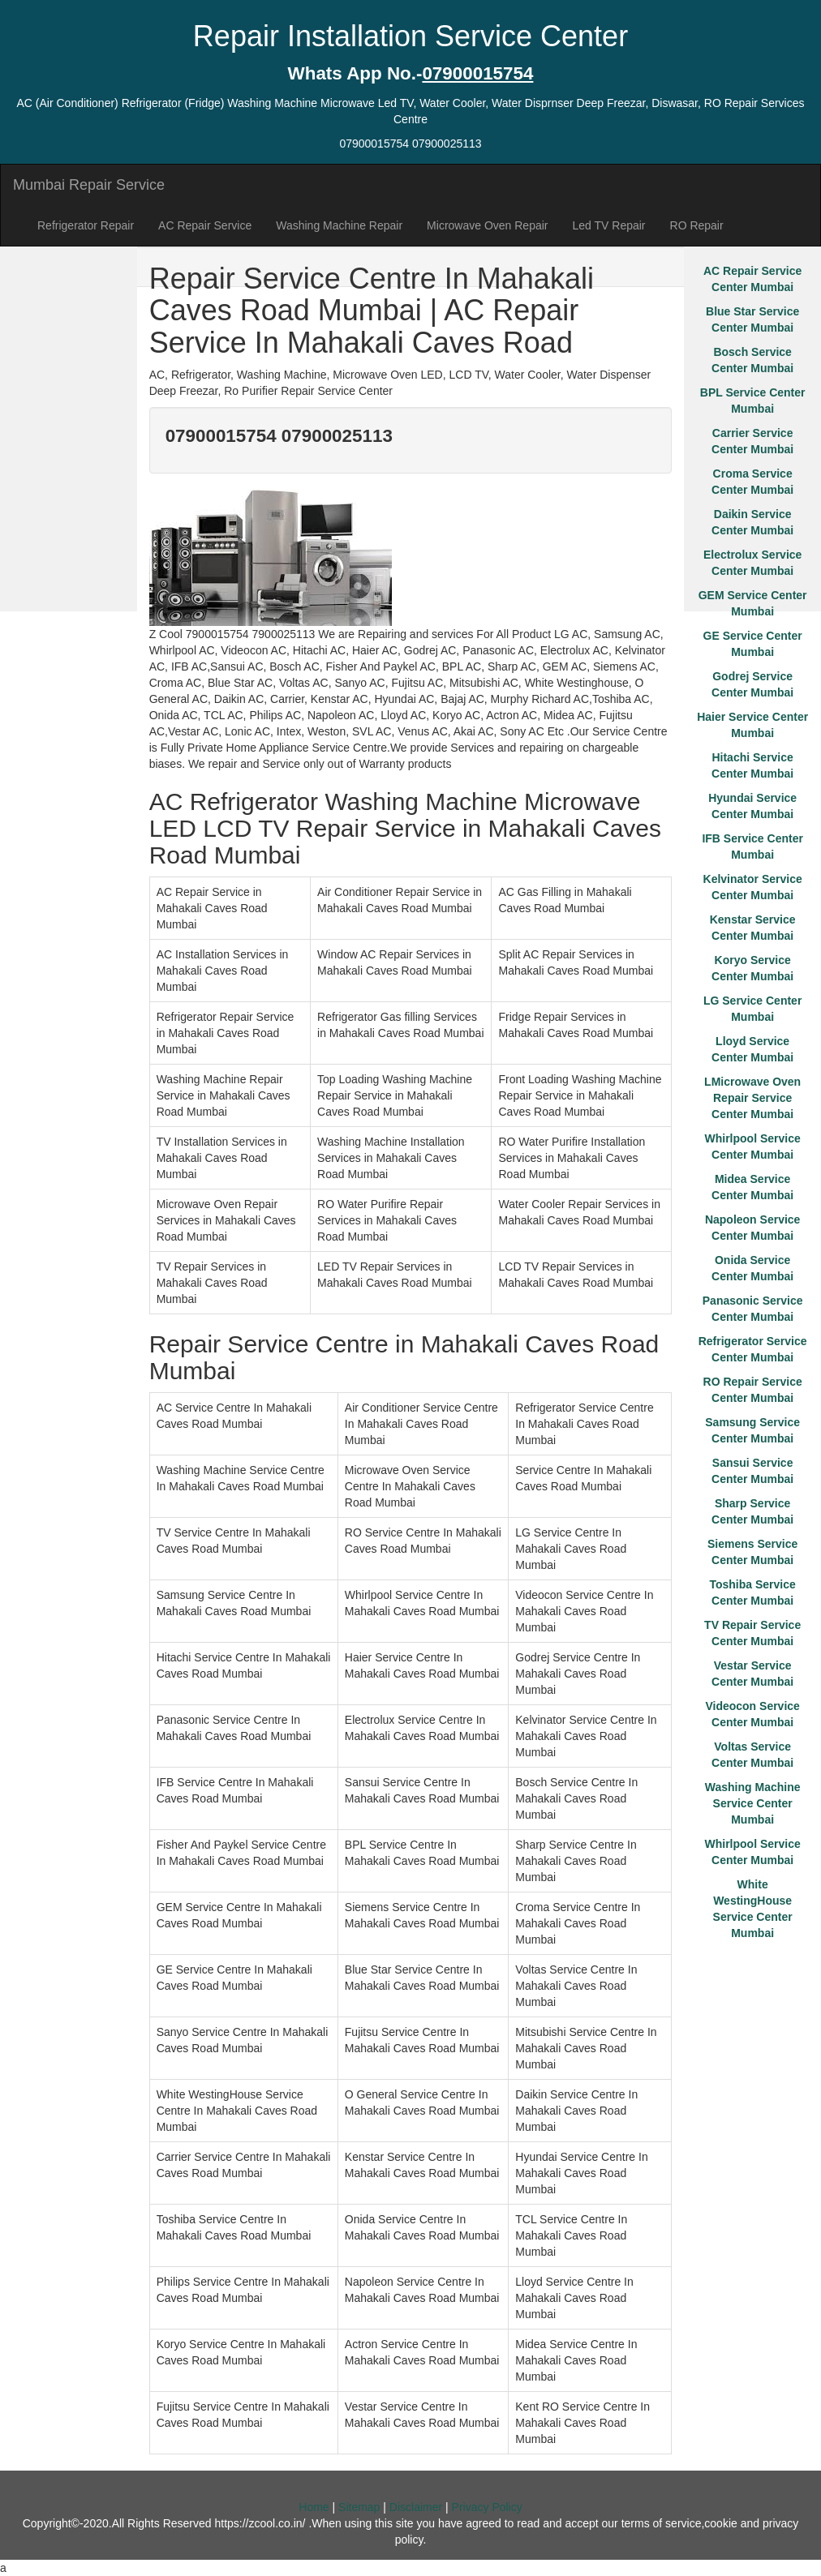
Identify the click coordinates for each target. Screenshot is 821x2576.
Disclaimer (415, 2507)
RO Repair (697, 225)
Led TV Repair (609, 225)
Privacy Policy (487, 2507)
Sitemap (359, 2507)
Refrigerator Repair (85, 225)
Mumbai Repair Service (89, 185)
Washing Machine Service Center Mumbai (753, 1803)
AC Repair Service (204, 225)
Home (314, 2507)
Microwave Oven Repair (487, 225)
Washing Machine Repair (339, 225)
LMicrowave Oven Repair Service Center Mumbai (752, 1098)
